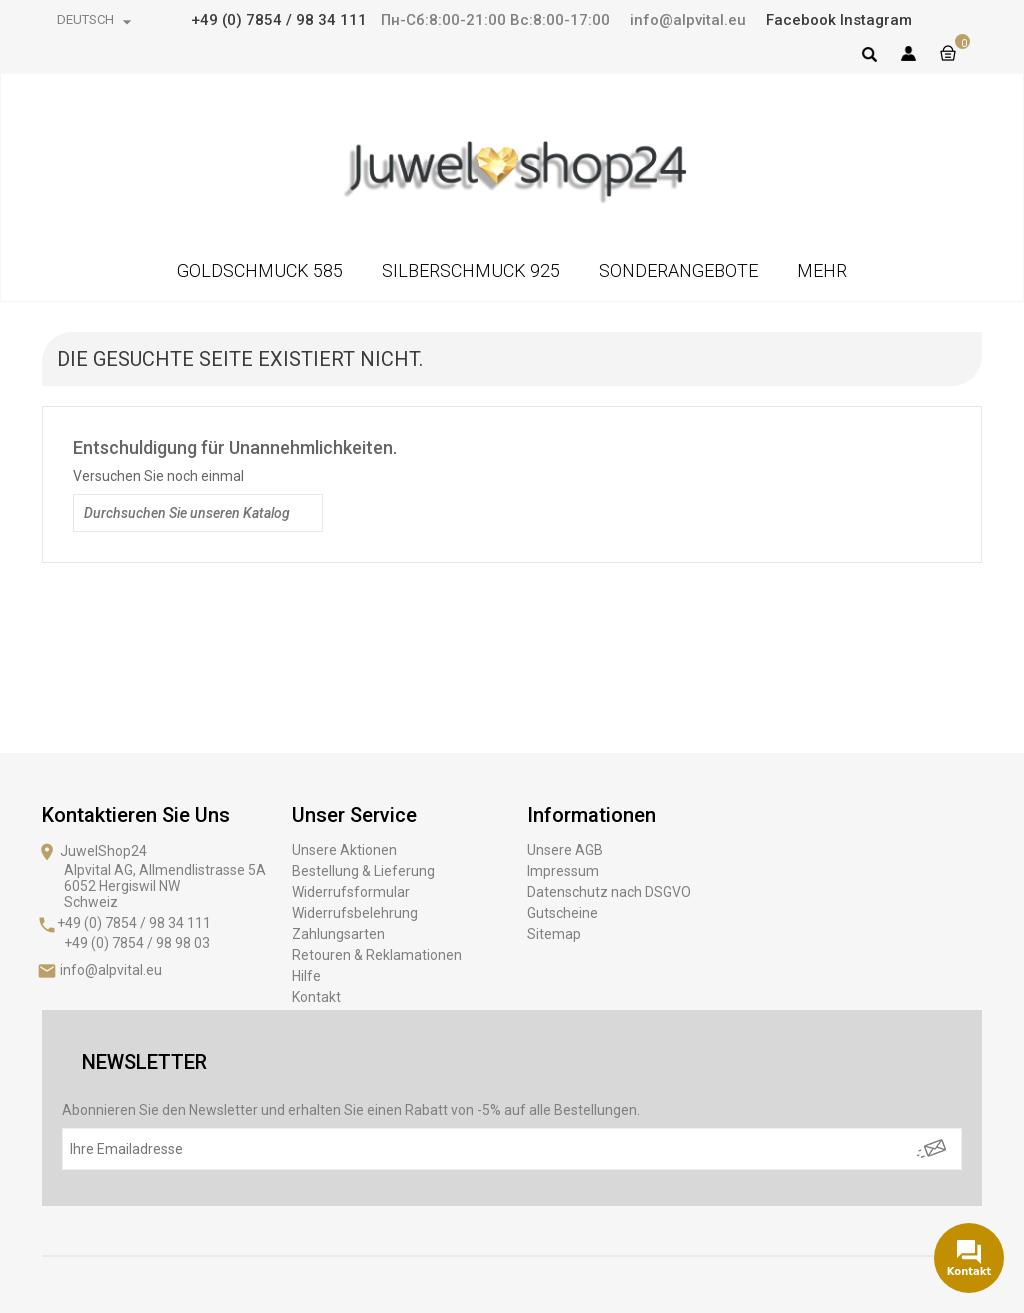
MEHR (822, 270)
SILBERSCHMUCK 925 (471, 270)
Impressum (563, 871)
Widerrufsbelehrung (355, 913)
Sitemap (554, 934)
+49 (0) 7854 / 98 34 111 (279, 20)
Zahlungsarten (338, 934)
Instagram (876, 20)
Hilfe (306, 976)
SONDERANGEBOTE (678, 270)
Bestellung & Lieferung (363, 871)
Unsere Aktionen (344, 850)
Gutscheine (562, 913)
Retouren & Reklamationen (377, 955)
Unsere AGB (565, 850)
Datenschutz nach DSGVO (609, 892)
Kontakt (316, 997)
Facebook (801, 20)
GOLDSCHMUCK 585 (260, 270)
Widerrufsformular (351, 892)
